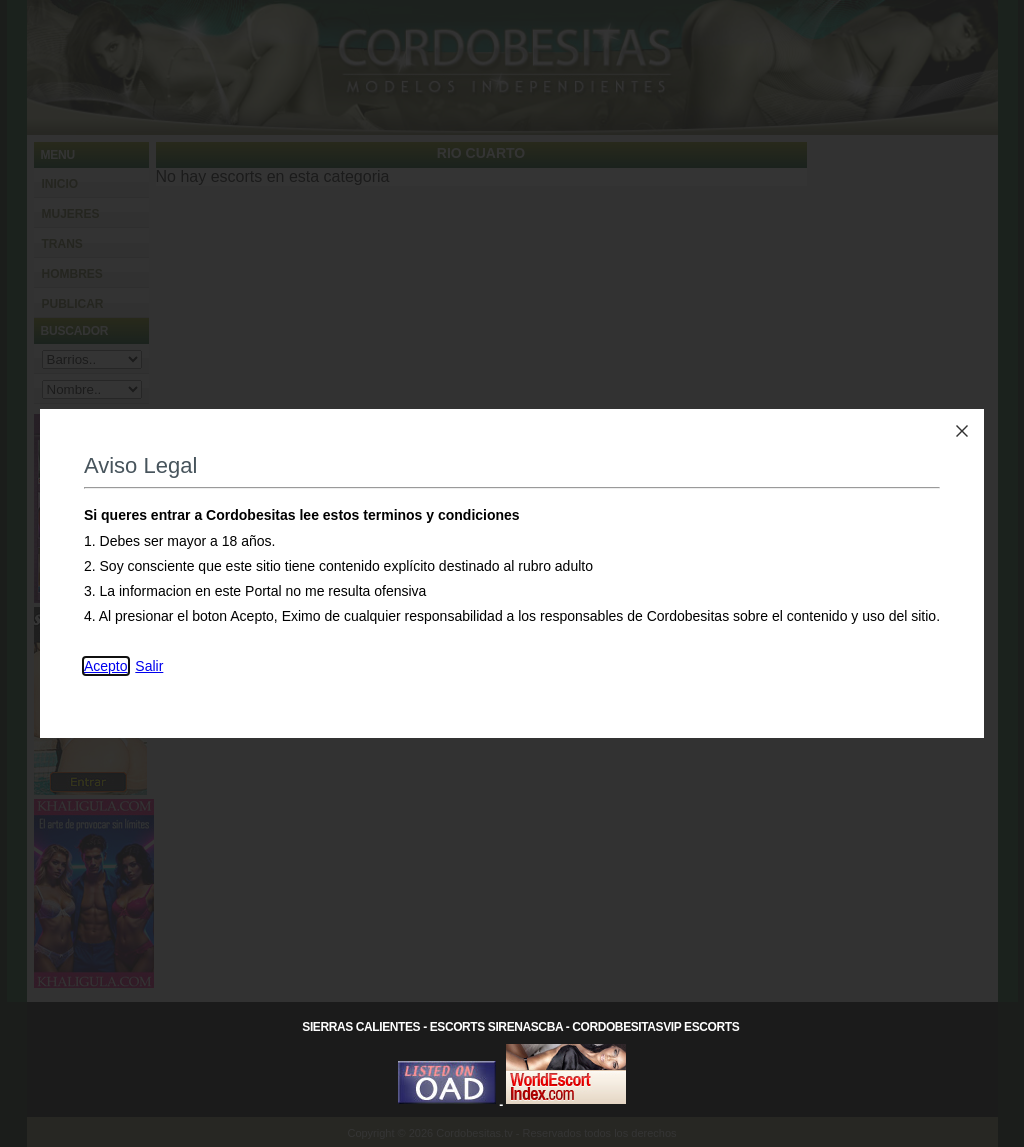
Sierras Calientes (361, 1027)
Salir (149, 666)
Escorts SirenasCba (496, 1027)
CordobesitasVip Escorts (655, 1027)
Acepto (106, 666)
